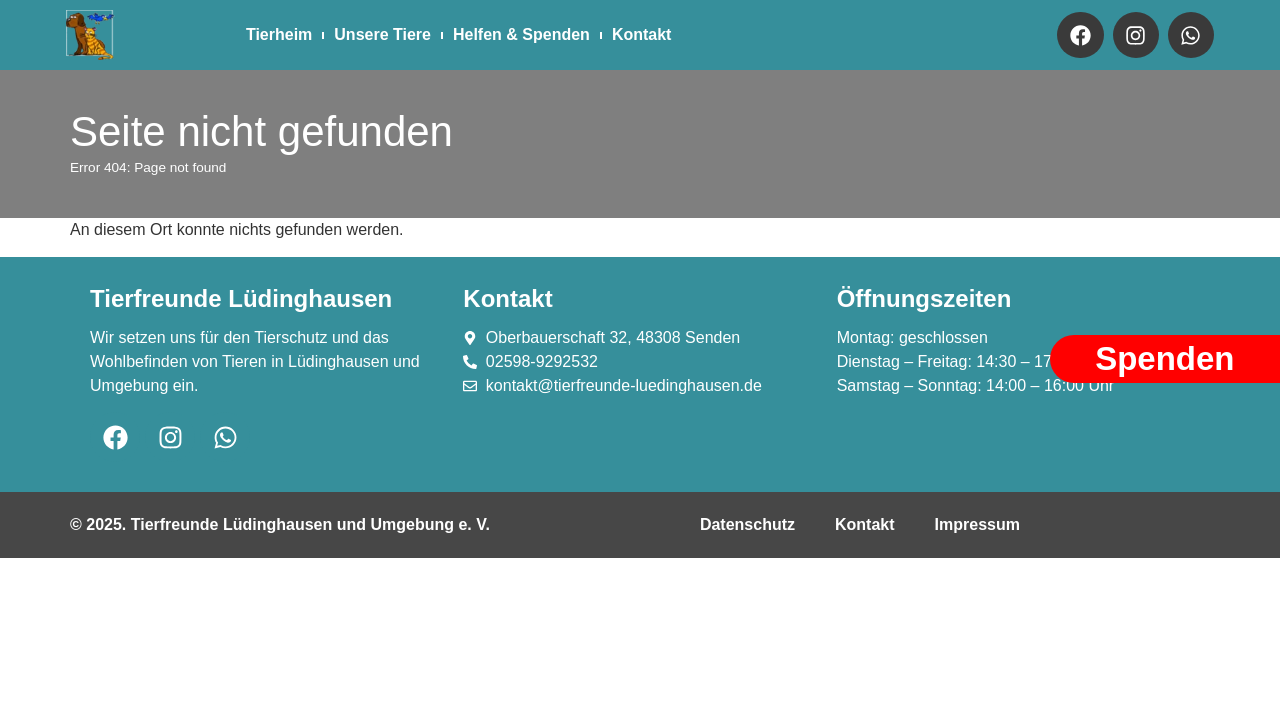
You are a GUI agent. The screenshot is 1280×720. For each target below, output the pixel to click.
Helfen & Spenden (521, 34)
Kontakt (642, 34)
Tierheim (279, 34)
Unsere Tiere (382, 34)
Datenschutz (747, 524)
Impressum (977, 524)
